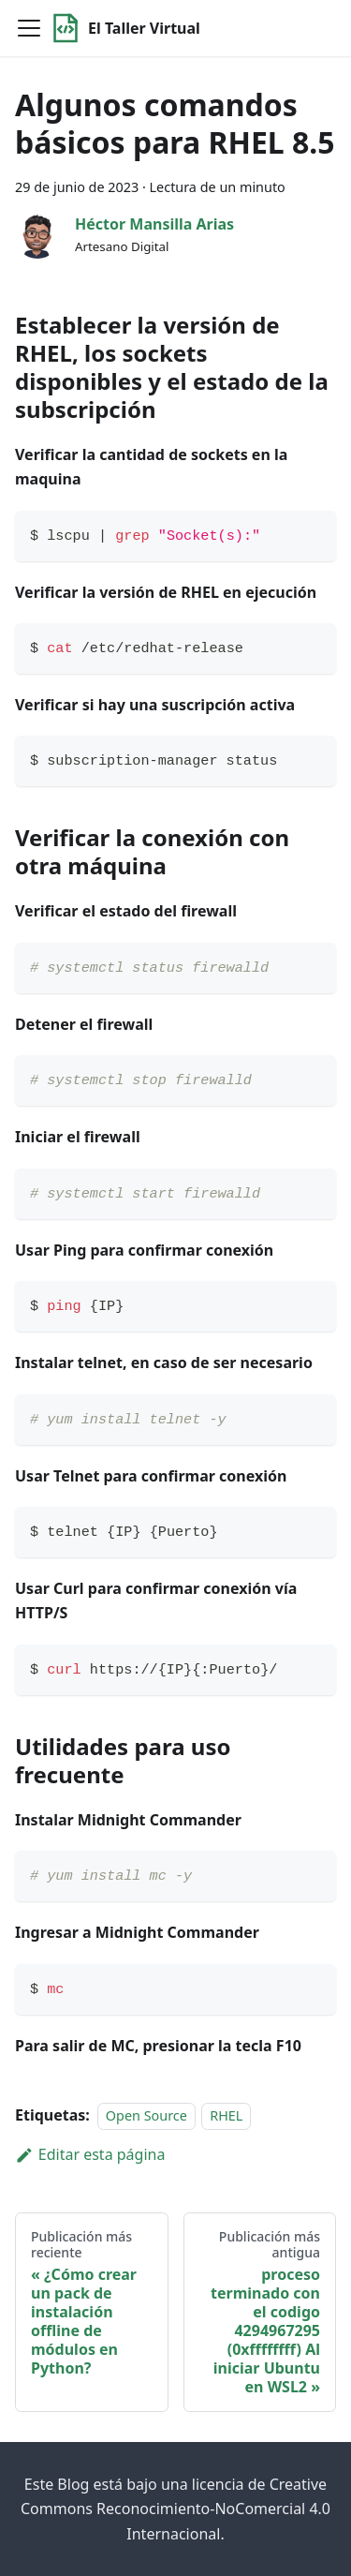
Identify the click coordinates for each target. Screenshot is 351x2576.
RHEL (226, 2115)
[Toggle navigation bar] (29, 28)
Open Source (146, 2115)
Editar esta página (90, 2154)
